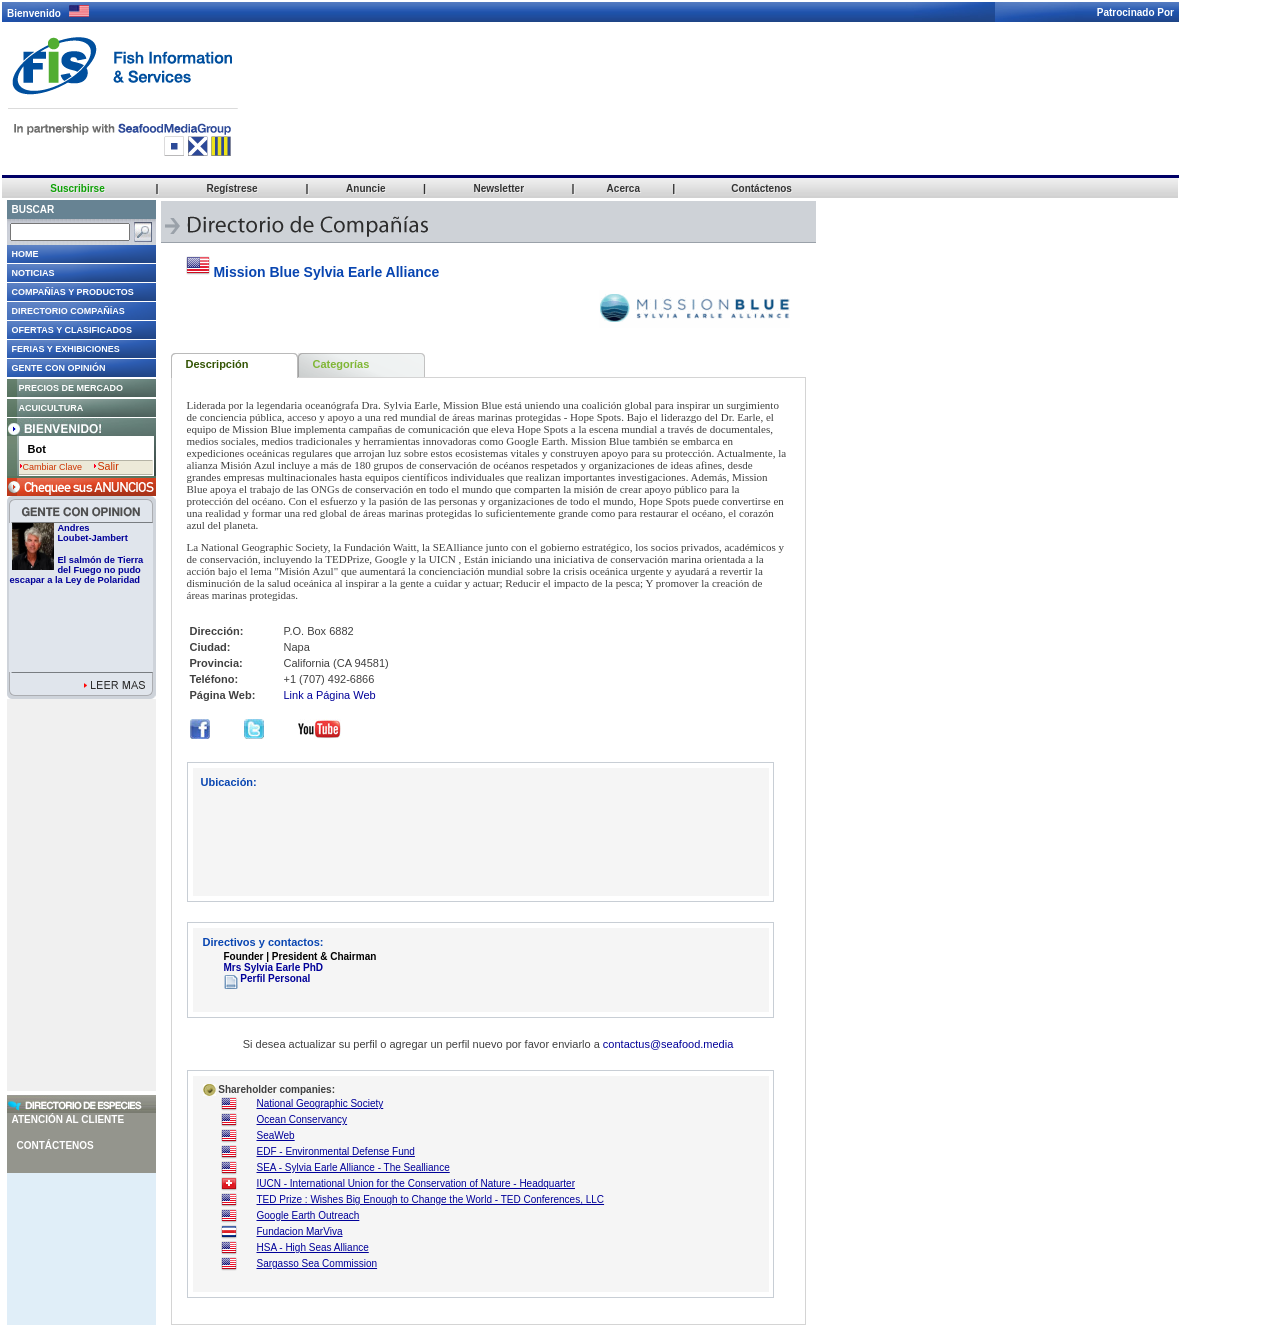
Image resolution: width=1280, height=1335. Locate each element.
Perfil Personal (267, 978)
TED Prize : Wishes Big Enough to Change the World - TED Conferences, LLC (431, 1199)
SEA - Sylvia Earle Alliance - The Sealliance (353, 1167)
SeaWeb (276, 1135)
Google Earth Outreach (308, 1215)
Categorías (341, 364)
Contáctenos (55, 1145)
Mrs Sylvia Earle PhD (274, 967)
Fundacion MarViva (300, 1231)
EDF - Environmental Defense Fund (336, 1151)
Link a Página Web (330, 695)
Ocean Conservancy (302, 1119)
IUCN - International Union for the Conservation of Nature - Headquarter (416, 1183)
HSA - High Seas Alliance (313, 1247)
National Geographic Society (320, 1103)
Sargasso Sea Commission (317, 1263)
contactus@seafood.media (668, 1044)
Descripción (217, 364)
